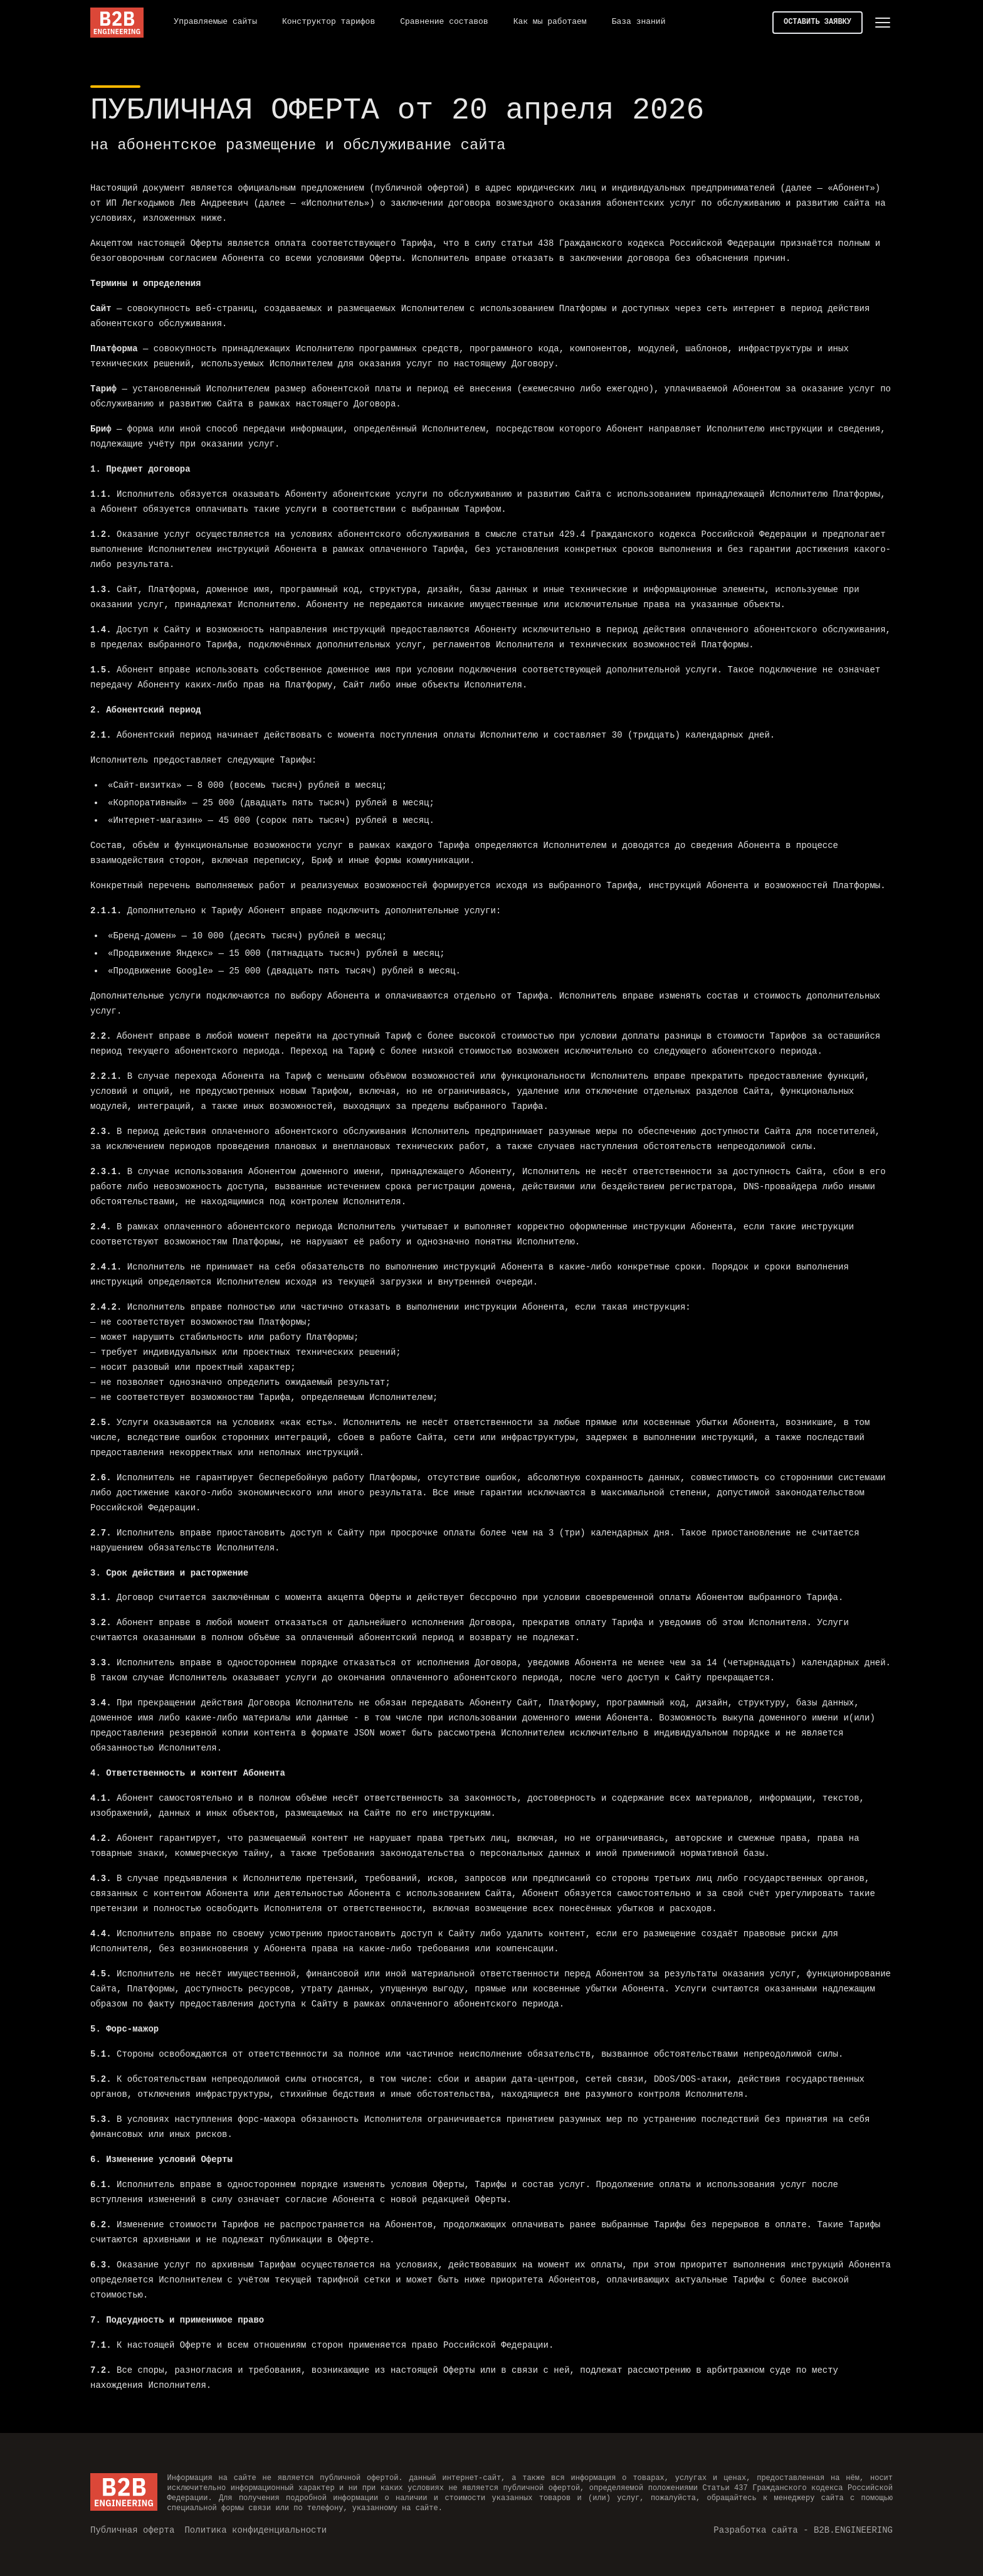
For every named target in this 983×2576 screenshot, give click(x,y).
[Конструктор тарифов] (328, 22)
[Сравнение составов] (444, 22)
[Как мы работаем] (550, 22)
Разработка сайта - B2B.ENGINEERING (803, 2529)
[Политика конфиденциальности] (255, 2529)
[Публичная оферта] (132, 2529)
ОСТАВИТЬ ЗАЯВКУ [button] (817, 22)
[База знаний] (639, 22)
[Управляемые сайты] (215, 22)
